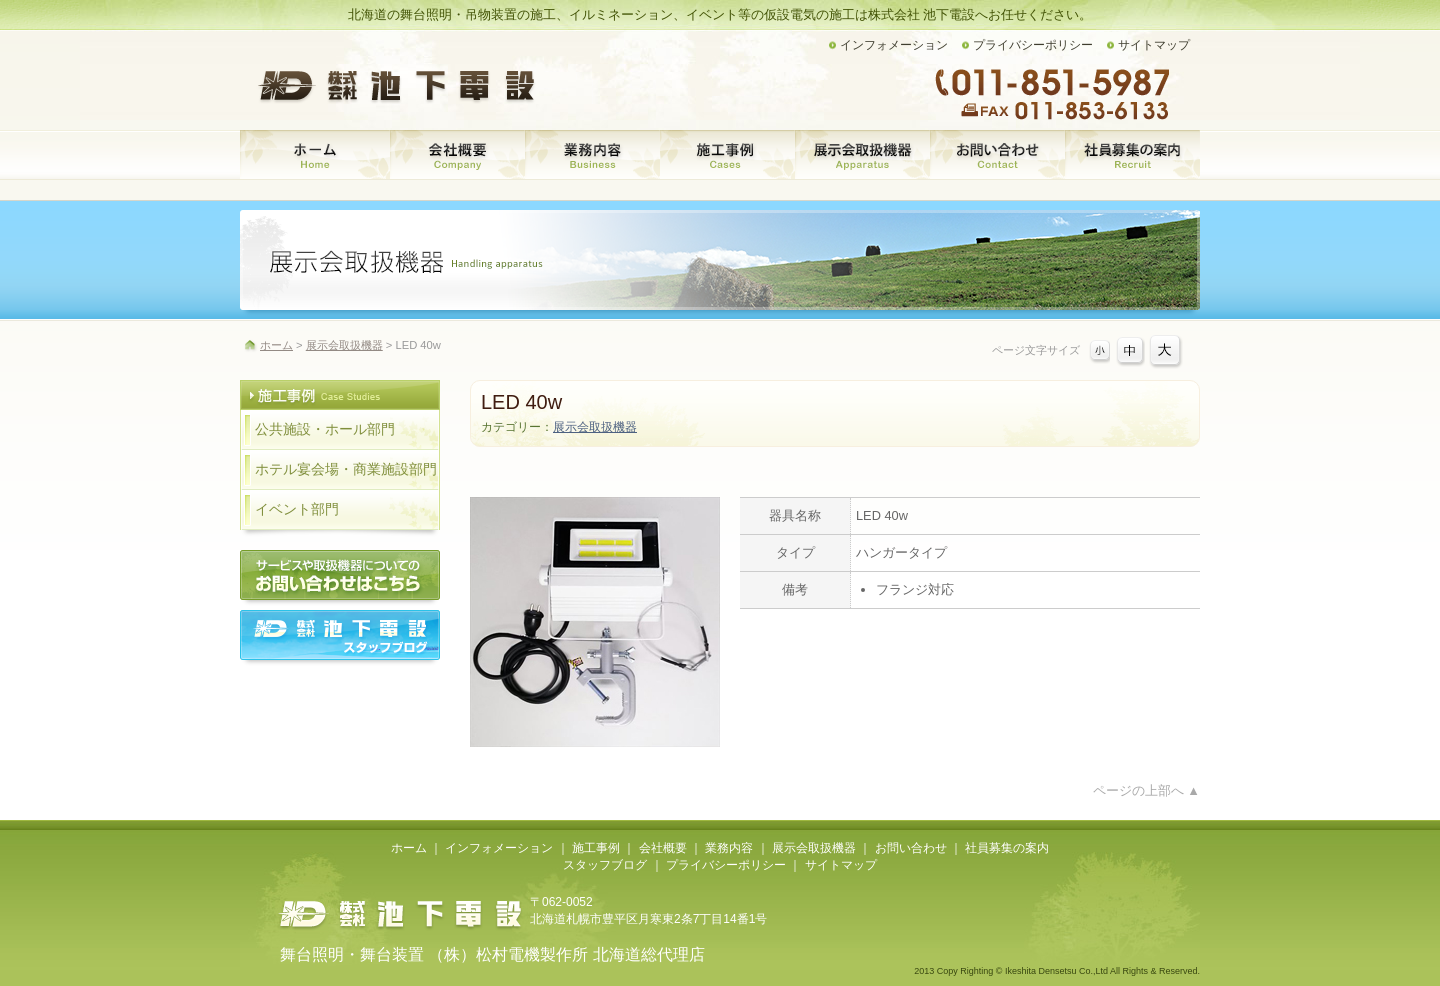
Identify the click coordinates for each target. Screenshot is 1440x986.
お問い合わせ (997, 155)
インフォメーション (894, 45)
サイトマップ (1154, 45)
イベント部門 (297, 509)
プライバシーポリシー (1033, 45)
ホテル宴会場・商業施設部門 (346, 469)
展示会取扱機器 (862, 155)
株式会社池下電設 (400, 914)
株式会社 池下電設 (400, 85)
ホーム (315, 155)
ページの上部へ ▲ (1146, 790)
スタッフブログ (605, 865)
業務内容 (592, 155)
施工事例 (727, 155)
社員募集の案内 (1132, 155)
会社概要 (457, 155)
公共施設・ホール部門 (325, 429)
